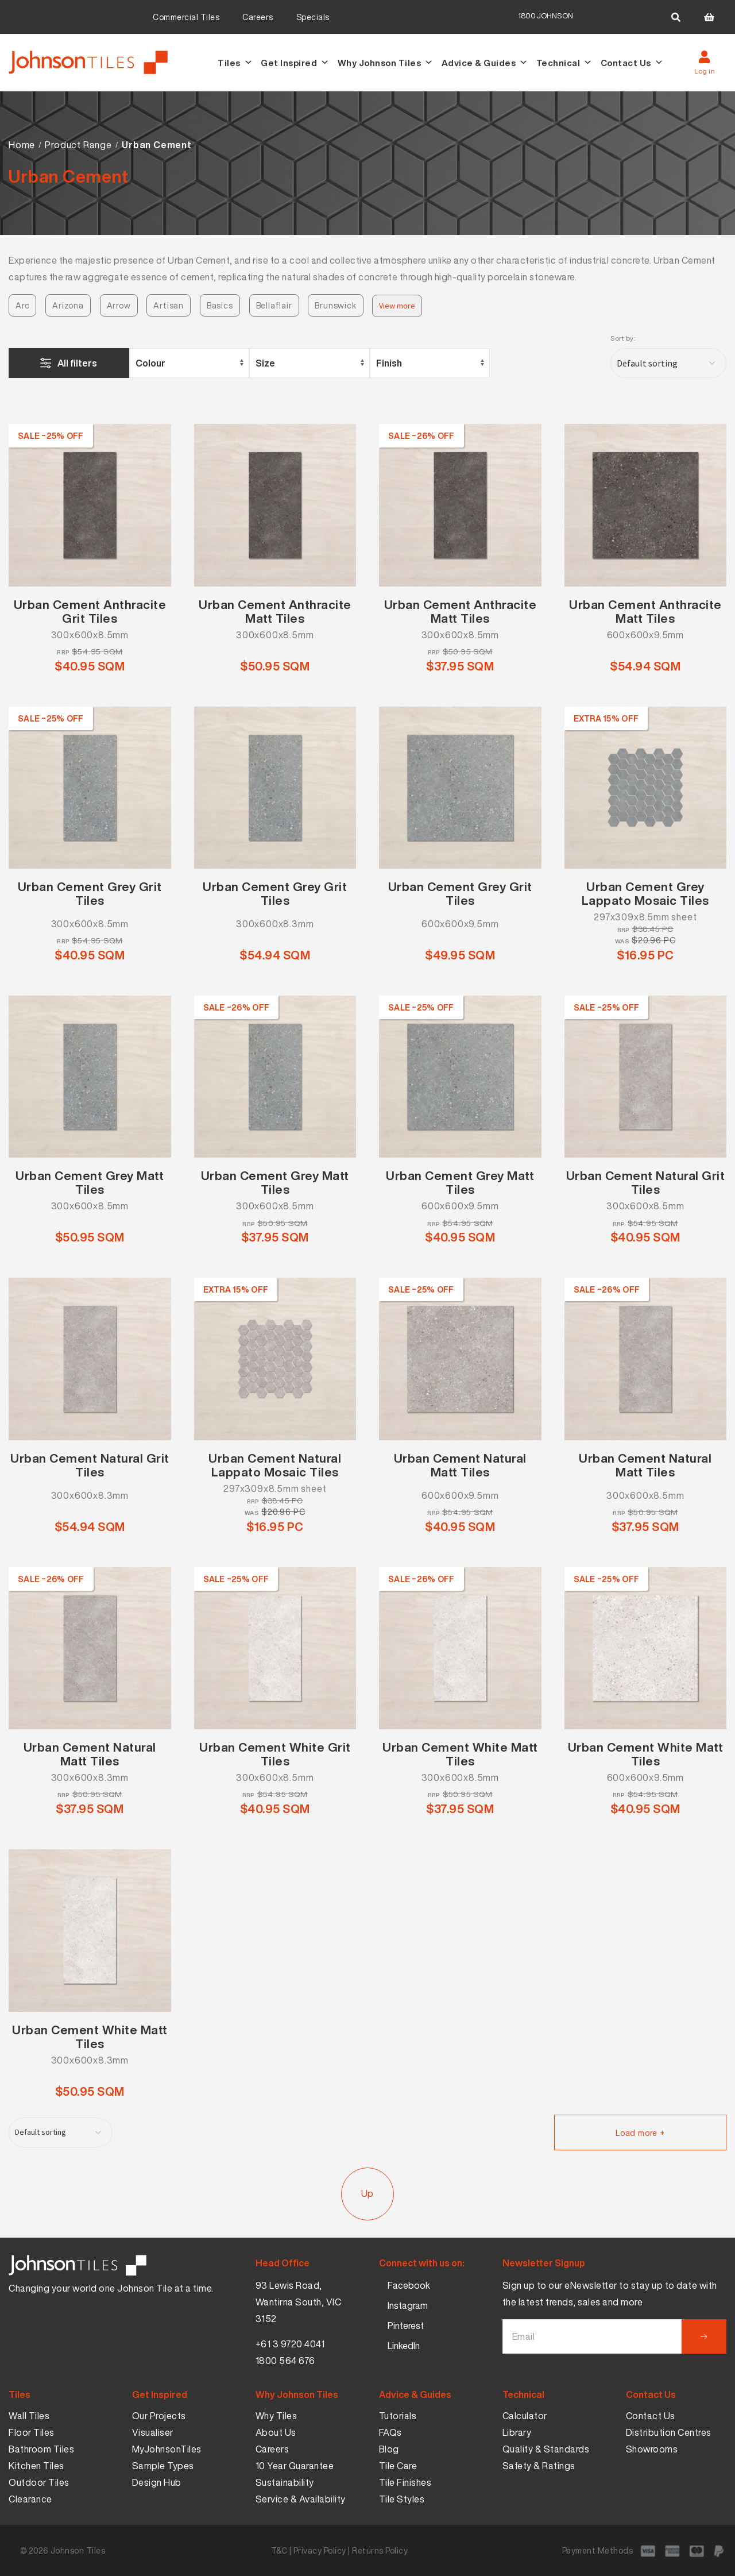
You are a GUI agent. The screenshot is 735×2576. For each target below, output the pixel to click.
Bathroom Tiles (41, 2449)
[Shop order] (668, 363)
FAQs (390, 2432)
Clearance (30, 2499)
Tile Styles (402, 2499)
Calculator (524, 2416)
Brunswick (335, 305)
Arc (22, 305)
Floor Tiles (32, 2432)
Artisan (168, 305)
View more (397, 305)
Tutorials (398, 2416)
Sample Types (163, 2466)
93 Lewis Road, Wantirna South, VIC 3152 (299, 2302)
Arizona (68, 305)
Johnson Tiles (78, 2550)
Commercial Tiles (186, 17)
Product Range (78, 145)
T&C (279, 2550)
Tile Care (398, 2466)
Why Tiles (276, 2416)
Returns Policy (380, 2550)
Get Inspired (295, 62)
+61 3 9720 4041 (290, 2344)
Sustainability (285, 2482)
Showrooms (652, 2449)
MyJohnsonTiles (167, 2449)
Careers (257, 17)
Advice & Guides (485, 62)
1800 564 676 (285, 2360)
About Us (276, 2432)
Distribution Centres (668, 2432)
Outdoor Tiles (39, 2482)
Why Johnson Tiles (386, 62)
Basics (220, 305)
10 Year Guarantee (295, 2466)
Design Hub (156, 2482)
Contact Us (632, 62)
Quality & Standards (546, 2449)
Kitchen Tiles (36, 2466)
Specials (313, 17)
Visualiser (152, 2432)
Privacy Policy (319, 2550)
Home (22, 145)
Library (517, 2432)
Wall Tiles (29, 2416)
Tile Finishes (405, 2482)
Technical (564, 62)
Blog (389, 2449)
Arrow (119, 305)
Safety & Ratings (538, 2466)
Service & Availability (301, 2499)
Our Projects (159, 2416)
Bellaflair (274, 305)
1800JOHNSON (545, 15)
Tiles (235, 62)
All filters (77, 363)
